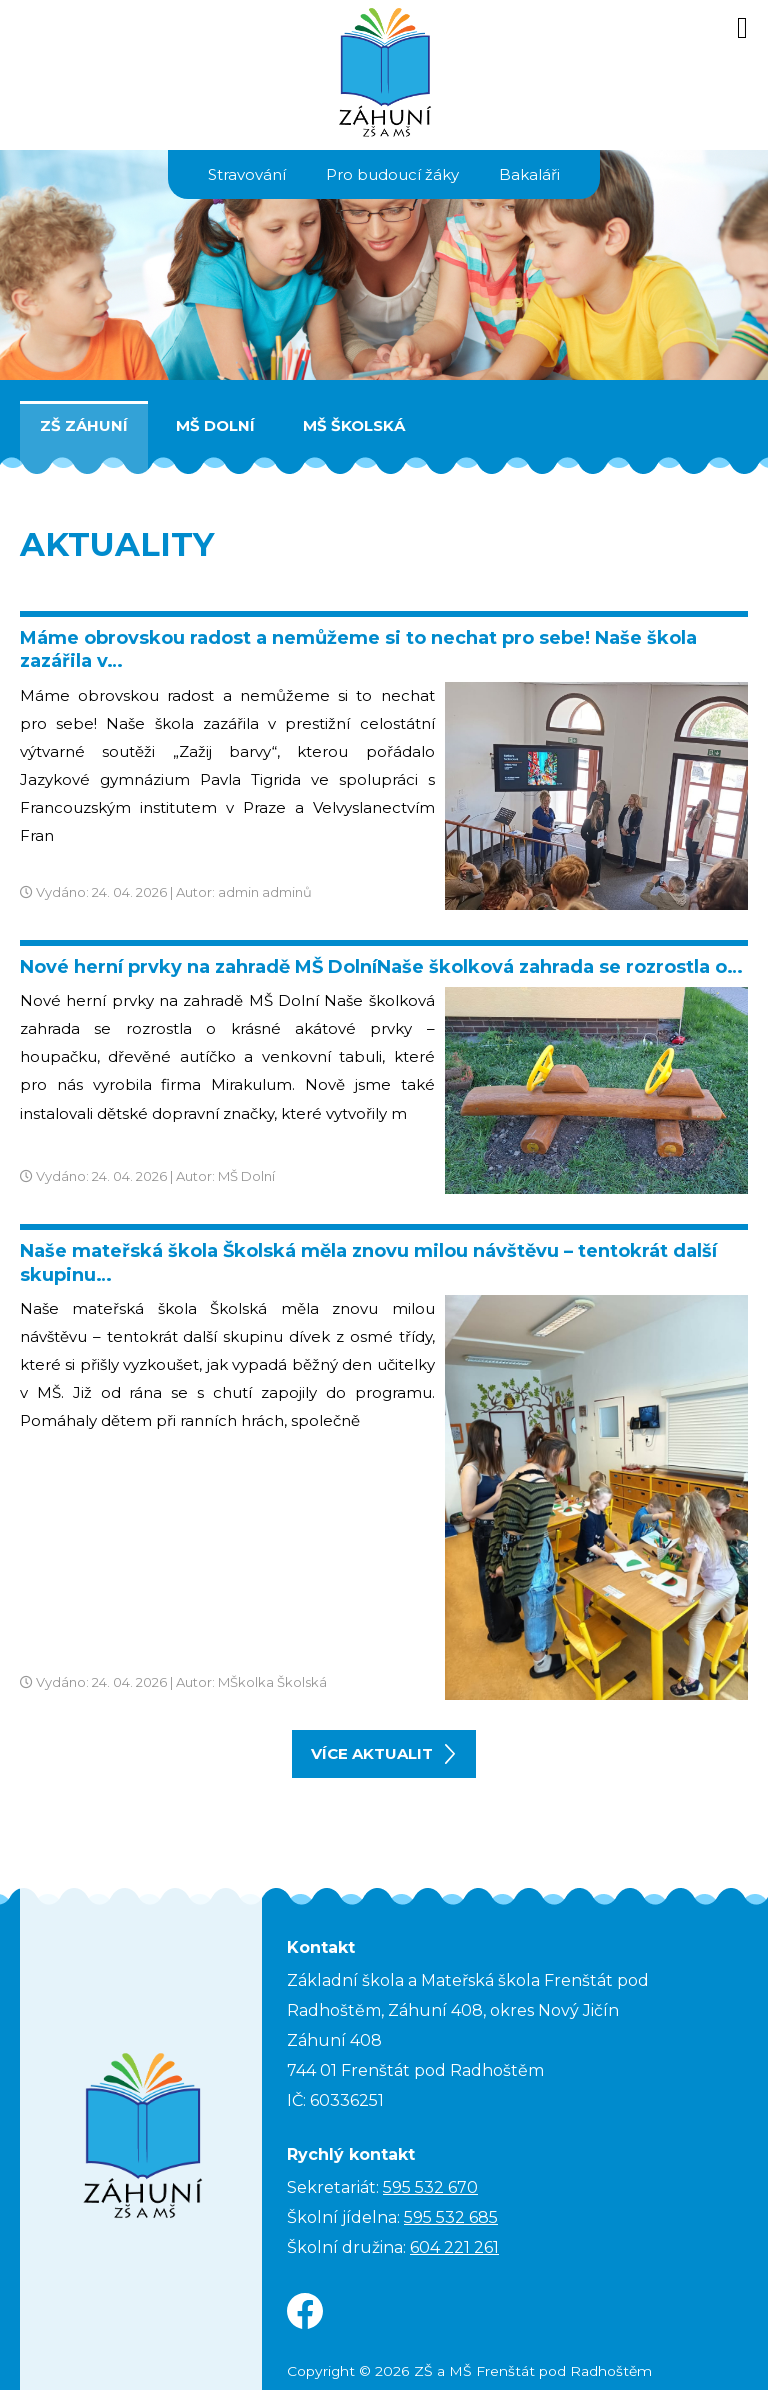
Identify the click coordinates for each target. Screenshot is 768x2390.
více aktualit (383, 1754)
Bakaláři (529, 174)
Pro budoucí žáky (392, 174)
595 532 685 (451, 2217)
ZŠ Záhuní (84, 425)
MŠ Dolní (215, 425)
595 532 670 (430, 2187)
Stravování (247, 174)
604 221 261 (454, 2247)
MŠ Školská (354, 425)
